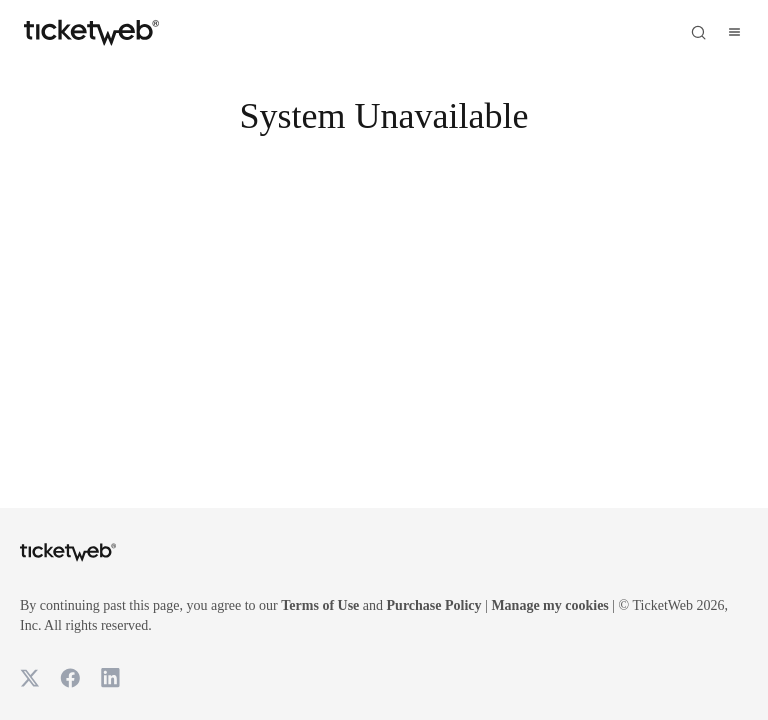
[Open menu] (734, 32)
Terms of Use (378, 605)
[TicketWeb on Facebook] (70, 678)
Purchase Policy (517, 605)
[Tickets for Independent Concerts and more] (91, 32)
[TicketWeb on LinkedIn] (110, 678)
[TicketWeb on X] (30, 678)
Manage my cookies (660, 605)
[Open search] (698, 32)
